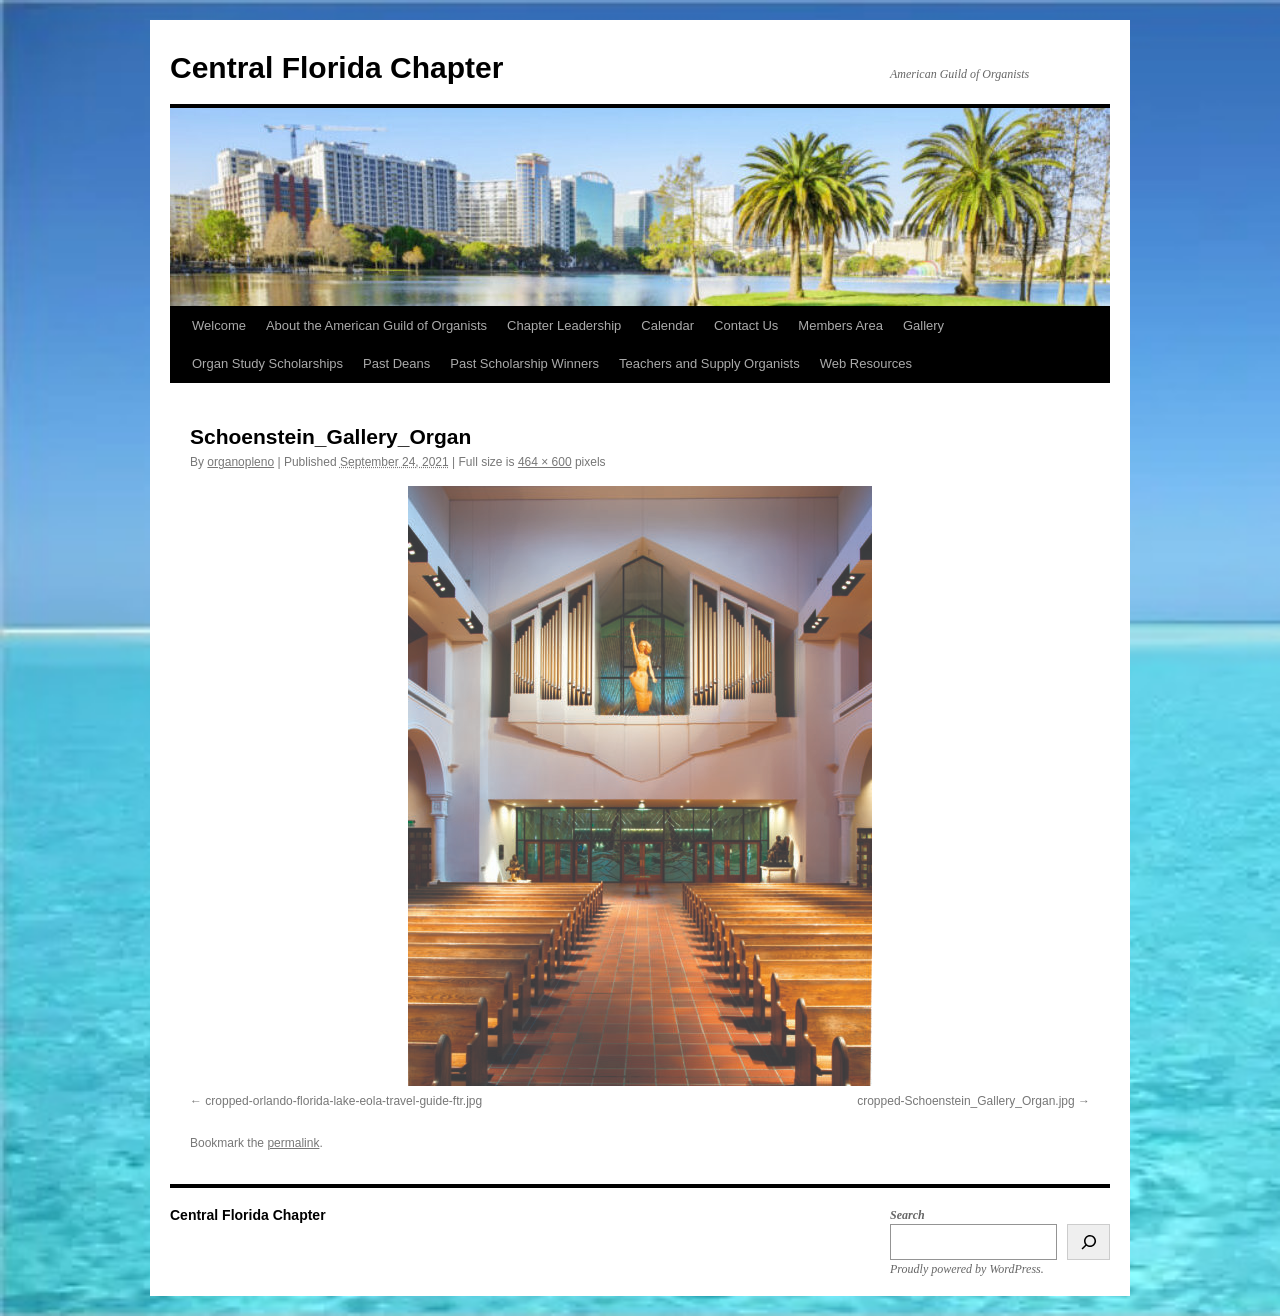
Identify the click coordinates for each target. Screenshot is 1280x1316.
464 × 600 (545, 462)
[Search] (1088, 1242)
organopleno (240, 462)
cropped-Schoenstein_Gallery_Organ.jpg (965, 1101)
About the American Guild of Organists (376, 325)
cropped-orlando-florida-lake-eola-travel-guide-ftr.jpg (343, 1101)
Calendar (667, 325)
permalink (293, 1143)
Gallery (923, 325)
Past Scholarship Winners (524, 363)
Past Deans (396, 363)
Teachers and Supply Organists (709, 363)
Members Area (840, 325)
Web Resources (866, 363)
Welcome (219, 325)
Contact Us (746, 325)
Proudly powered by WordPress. (967, 1269)
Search (907, 1215)
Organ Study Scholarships (267, 363)
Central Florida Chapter (336, 67)
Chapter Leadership (564, 325)
